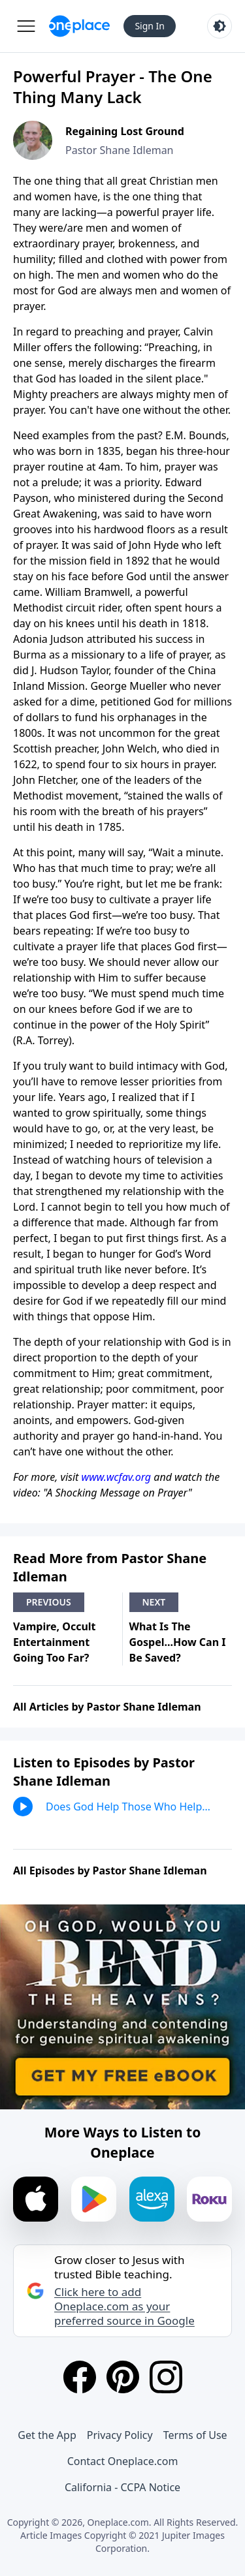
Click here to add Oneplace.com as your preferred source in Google (124, 2306)
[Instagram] (166, 2377)
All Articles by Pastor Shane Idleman (107, 1706)
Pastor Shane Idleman (119, 150)
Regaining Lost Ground (124, 131)
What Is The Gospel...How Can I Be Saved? (177, 1642)
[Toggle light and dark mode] (219, 26)
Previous (48, 1602)
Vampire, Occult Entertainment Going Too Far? (54, 1642)
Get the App (47, 2435)
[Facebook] (79, 2377)
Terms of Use (195, 2435)
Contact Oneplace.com (122, 2461)
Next (154, 1602)
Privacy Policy (120, 2435)
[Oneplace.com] (79, 26)
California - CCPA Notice (122, 2487)
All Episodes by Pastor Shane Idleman (110, 1870)
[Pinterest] (122, 2377)
